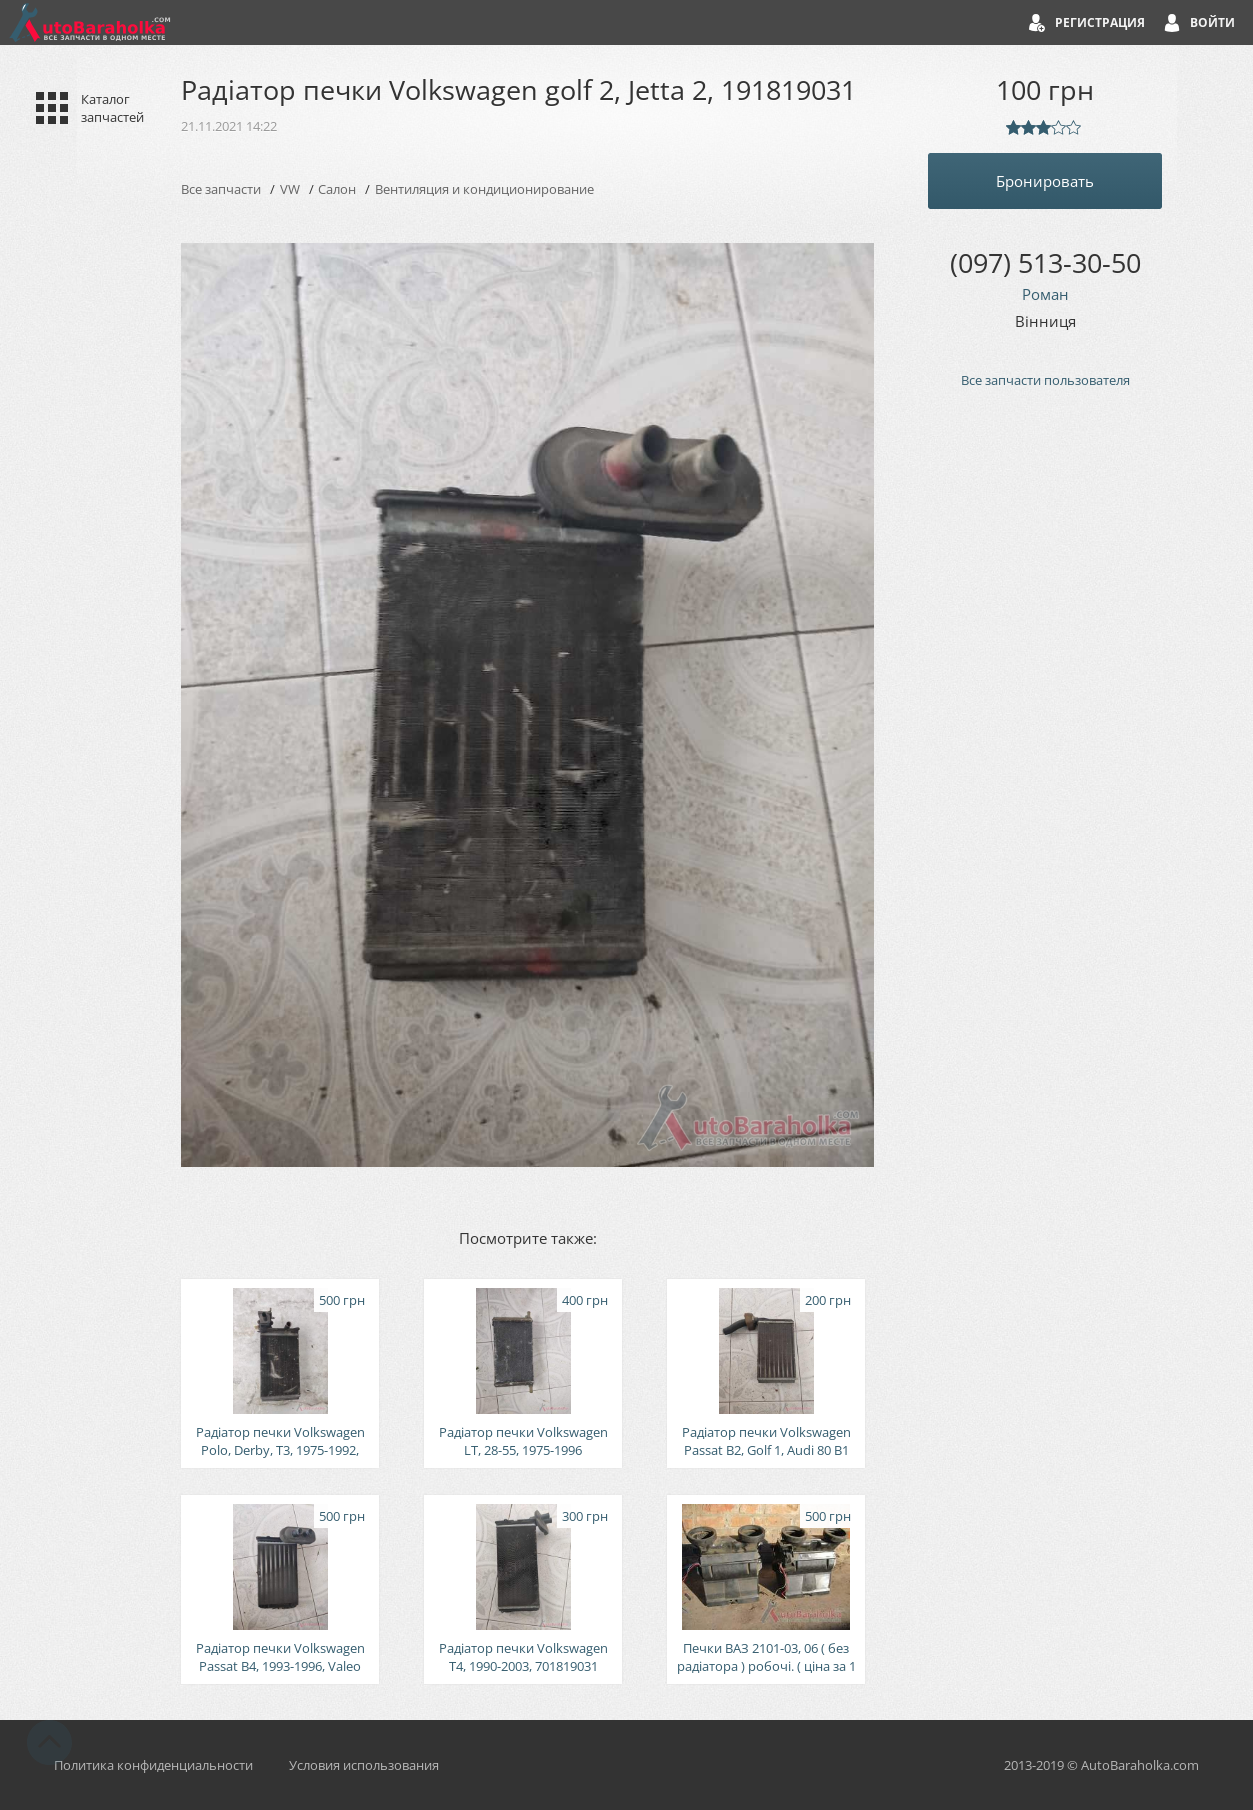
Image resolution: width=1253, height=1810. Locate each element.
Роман (1045, 294)
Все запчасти (221, 189)
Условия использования (364, 1765)
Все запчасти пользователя (1045, 380)
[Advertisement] (1045, 743)
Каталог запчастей (112, 108)
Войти (1212, 22)
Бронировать (1045, 181)
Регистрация (1100, 22)
